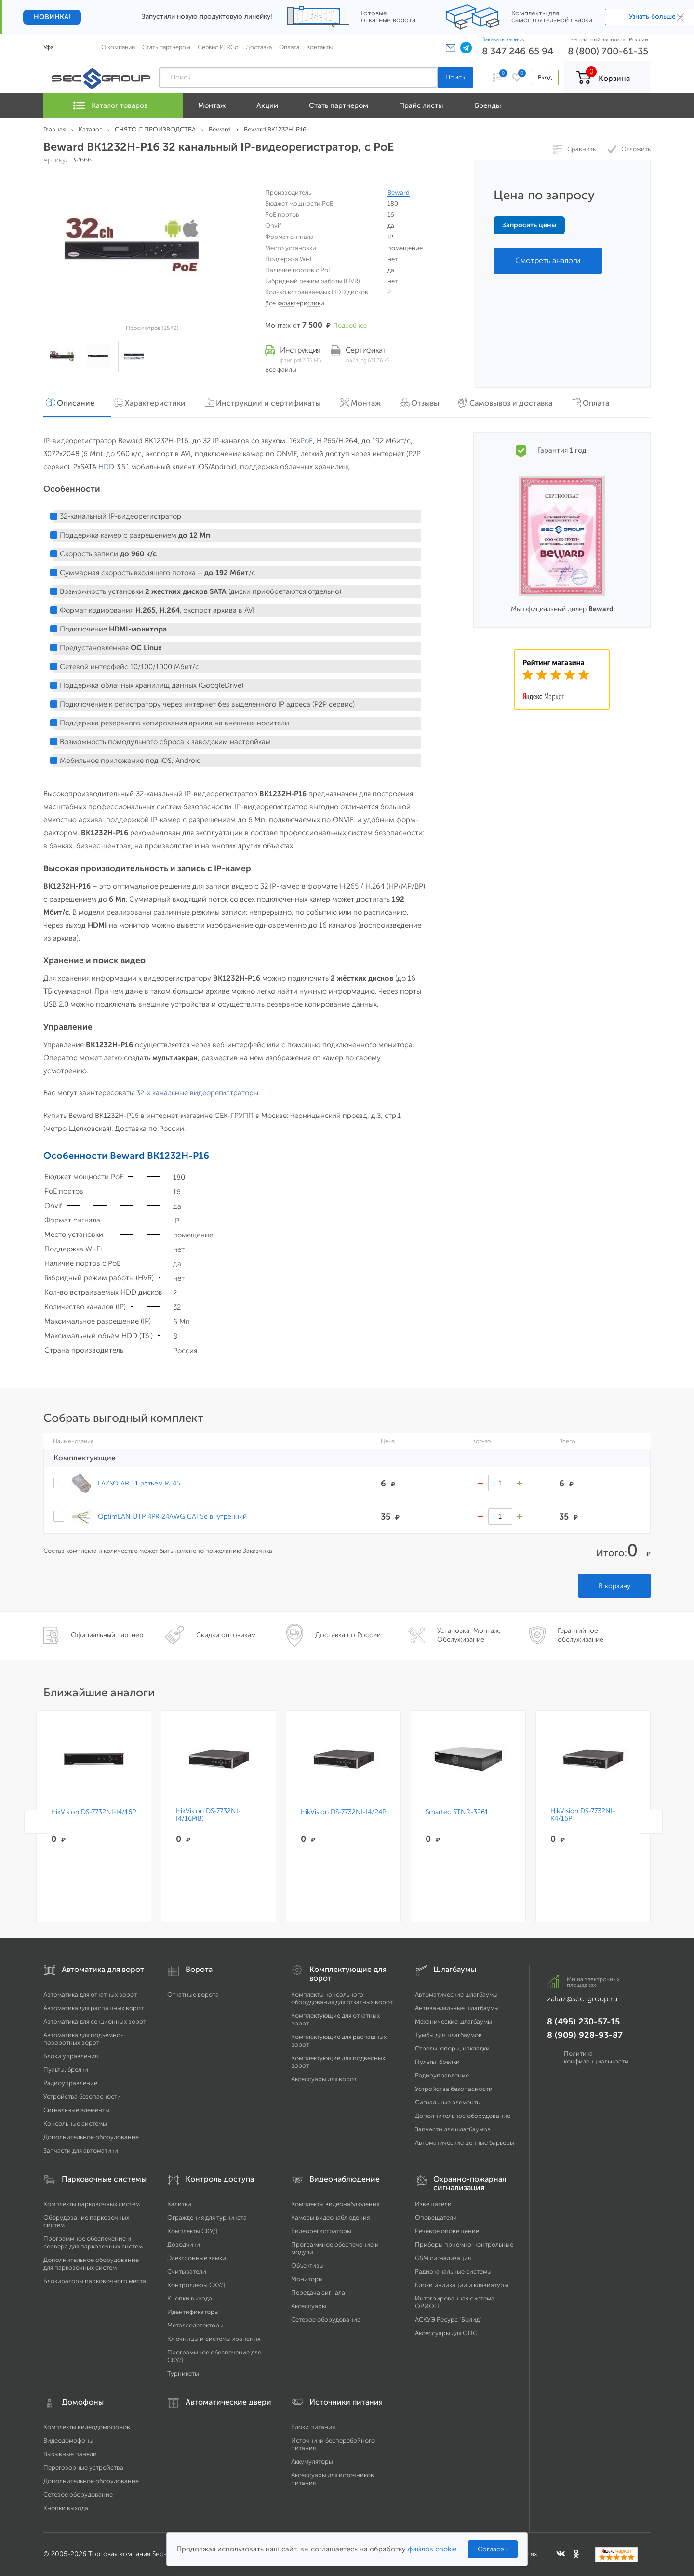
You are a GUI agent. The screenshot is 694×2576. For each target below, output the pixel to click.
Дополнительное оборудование (91, 2137)
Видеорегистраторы (321, 2230)
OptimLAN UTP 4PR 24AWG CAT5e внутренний (172, 1516)
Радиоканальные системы (453, 2271)
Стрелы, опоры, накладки (452, 2048)
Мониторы (307, 2279)
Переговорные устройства (83, 2467)
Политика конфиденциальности (596, 2057)
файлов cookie (432, 2549)
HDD (106, 466)
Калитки (179, 2204)
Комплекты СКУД (192, 2230)
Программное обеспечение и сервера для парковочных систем (93, 2242)
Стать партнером (166, 47)
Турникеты (183, 2373)
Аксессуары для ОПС (446, 2333)
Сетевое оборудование (325, 2319)
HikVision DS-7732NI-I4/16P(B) (208, 1815)
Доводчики (183, 2244)
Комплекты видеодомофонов (86, 2427)
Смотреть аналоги (547, 260)
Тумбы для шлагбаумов (448, 2034)
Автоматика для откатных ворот (90, 1994)
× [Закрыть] (680, 17)
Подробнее (350, 325)
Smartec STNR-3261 (457, 1812)
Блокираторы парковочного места (94, 2281)
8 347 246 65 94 (517, 51)
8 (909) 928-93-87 (585, 2035)
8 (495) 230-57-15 (583, 2021)
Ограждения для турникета (207, 2217)
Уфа (48, 47)
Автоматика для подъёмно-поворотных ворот (83, 2038)
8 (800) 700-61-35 (608, 51)
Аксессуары (308, 2306)
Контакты (320, 47)
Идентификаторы (193, 2311)
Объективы (307, 2265)
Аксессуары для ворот (324, 2079)
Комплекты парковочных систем (91, 2204)
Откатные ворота (193, 1994)
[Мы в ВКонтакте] (560, 2554)
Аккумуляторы (312, 2461)
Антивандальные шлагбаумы (457, 2007)
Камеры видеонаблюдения (330, 2217)
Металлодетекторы (195, 2325)
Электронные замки (196, 2257)
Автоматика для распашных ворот (93, 2007)
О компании (118, 47)
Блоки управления (70, 2056)
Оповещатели (436, 2217)
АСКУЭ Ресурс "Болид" (448, 2319)
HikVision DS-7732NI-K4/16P (582, 1815)
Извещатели (433, 2204)
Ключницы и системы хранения (213, 2338)
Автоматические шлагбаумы (456, 1994)
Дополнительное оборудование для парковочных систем (91, 2263)
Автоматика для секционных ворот (94, 2021)
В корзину (614, 1586)
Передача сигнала (318, 2292)
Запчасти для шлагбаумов (453, 2129)
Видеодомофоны (68, 2440)
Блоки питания (313, 2427)
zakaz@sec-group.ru (582, 1998)
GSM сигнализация (443, 2257)
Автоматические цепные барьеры (464, 2142)
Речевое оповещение (447, 2230)
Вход (544, 77)
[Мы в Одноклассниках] (576, 2554)
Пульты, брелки (65, 2069)
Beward (398, 192)
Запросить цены (529, 225)
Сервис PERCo (218, 47)
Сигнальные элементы (76, 2110)
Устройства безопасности (82, 2096)
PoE (306, 440)
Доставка (259, 47)
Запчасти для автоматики (80, 2150)
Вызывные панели (70, 2454)
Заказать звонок (503, 39)
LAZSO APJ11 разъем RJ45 (139, 1483)
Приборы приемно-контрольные (464, 2244)
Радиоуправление (70, 2083)
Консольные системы (75, 2123)
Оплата (289, 47)
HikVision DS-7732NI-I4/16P (93, 1812)
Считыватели (186, 2271)
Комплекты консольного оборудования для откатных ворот (342, 1998)
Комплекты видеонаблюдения (335, 2204)
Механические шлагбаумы (453, 2021)
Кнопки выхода (189, 2298)
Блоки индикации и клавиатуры (461, 2284)
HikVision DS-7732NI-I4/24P (343, 1812)
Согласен (493, 2549)
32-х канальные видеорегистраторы (197, 1093)
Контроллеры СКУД (196, 2284)
